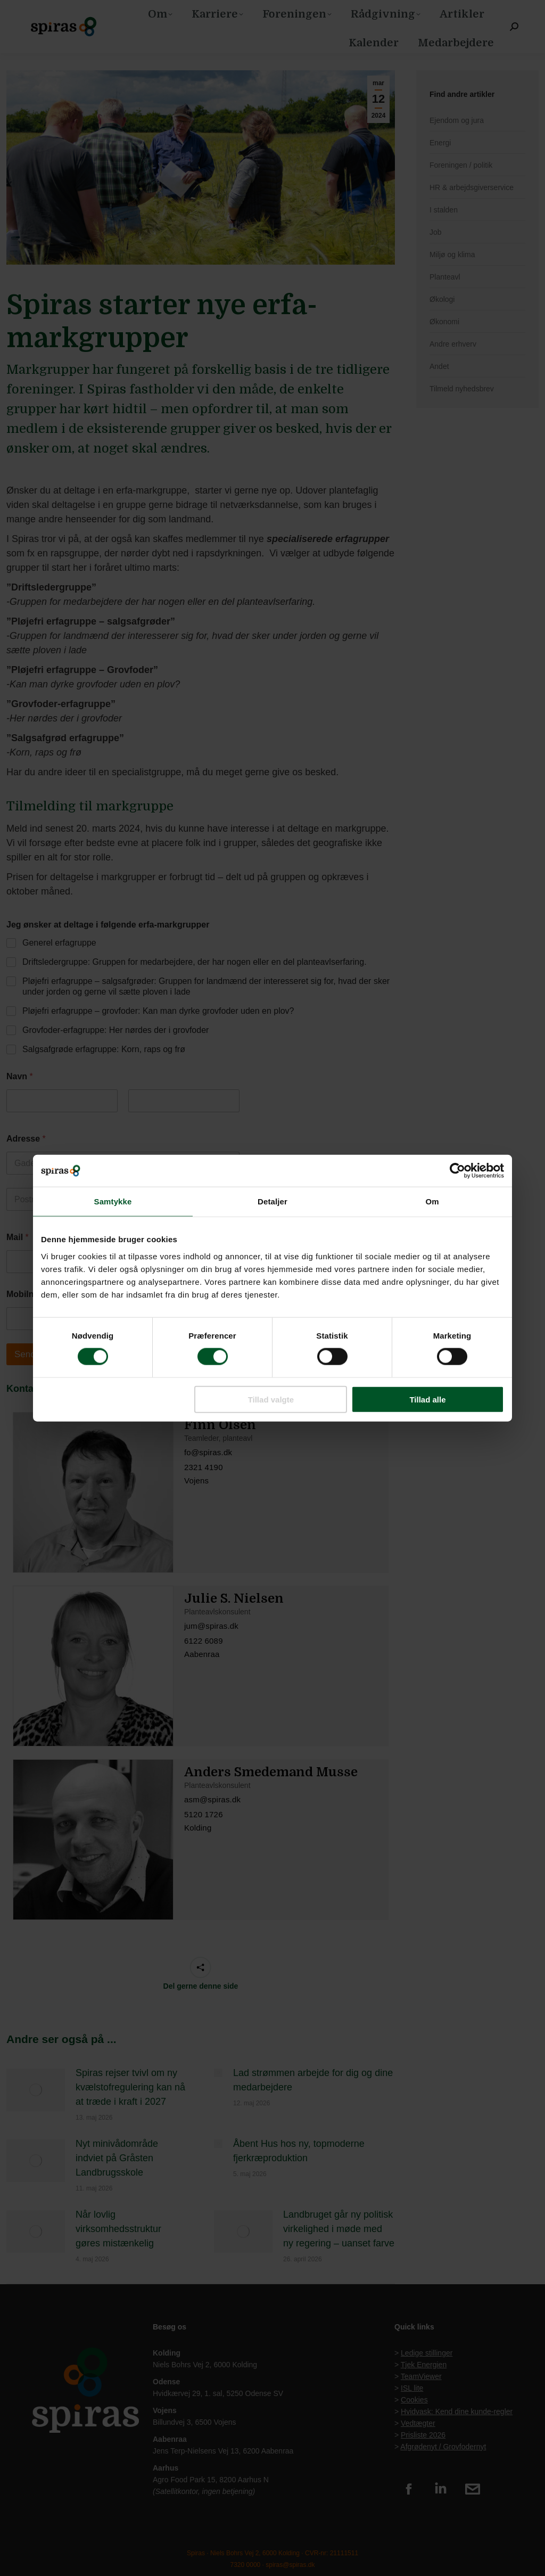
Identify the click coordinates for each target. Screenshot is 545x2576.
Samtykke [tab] (113, 1201)
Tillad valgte (271, 1399)
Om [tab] (432, 1201)
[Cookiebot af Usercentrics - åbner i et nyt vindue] (457, 1171)
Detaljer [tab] (272, 1201)
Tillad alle (427, 1399)
